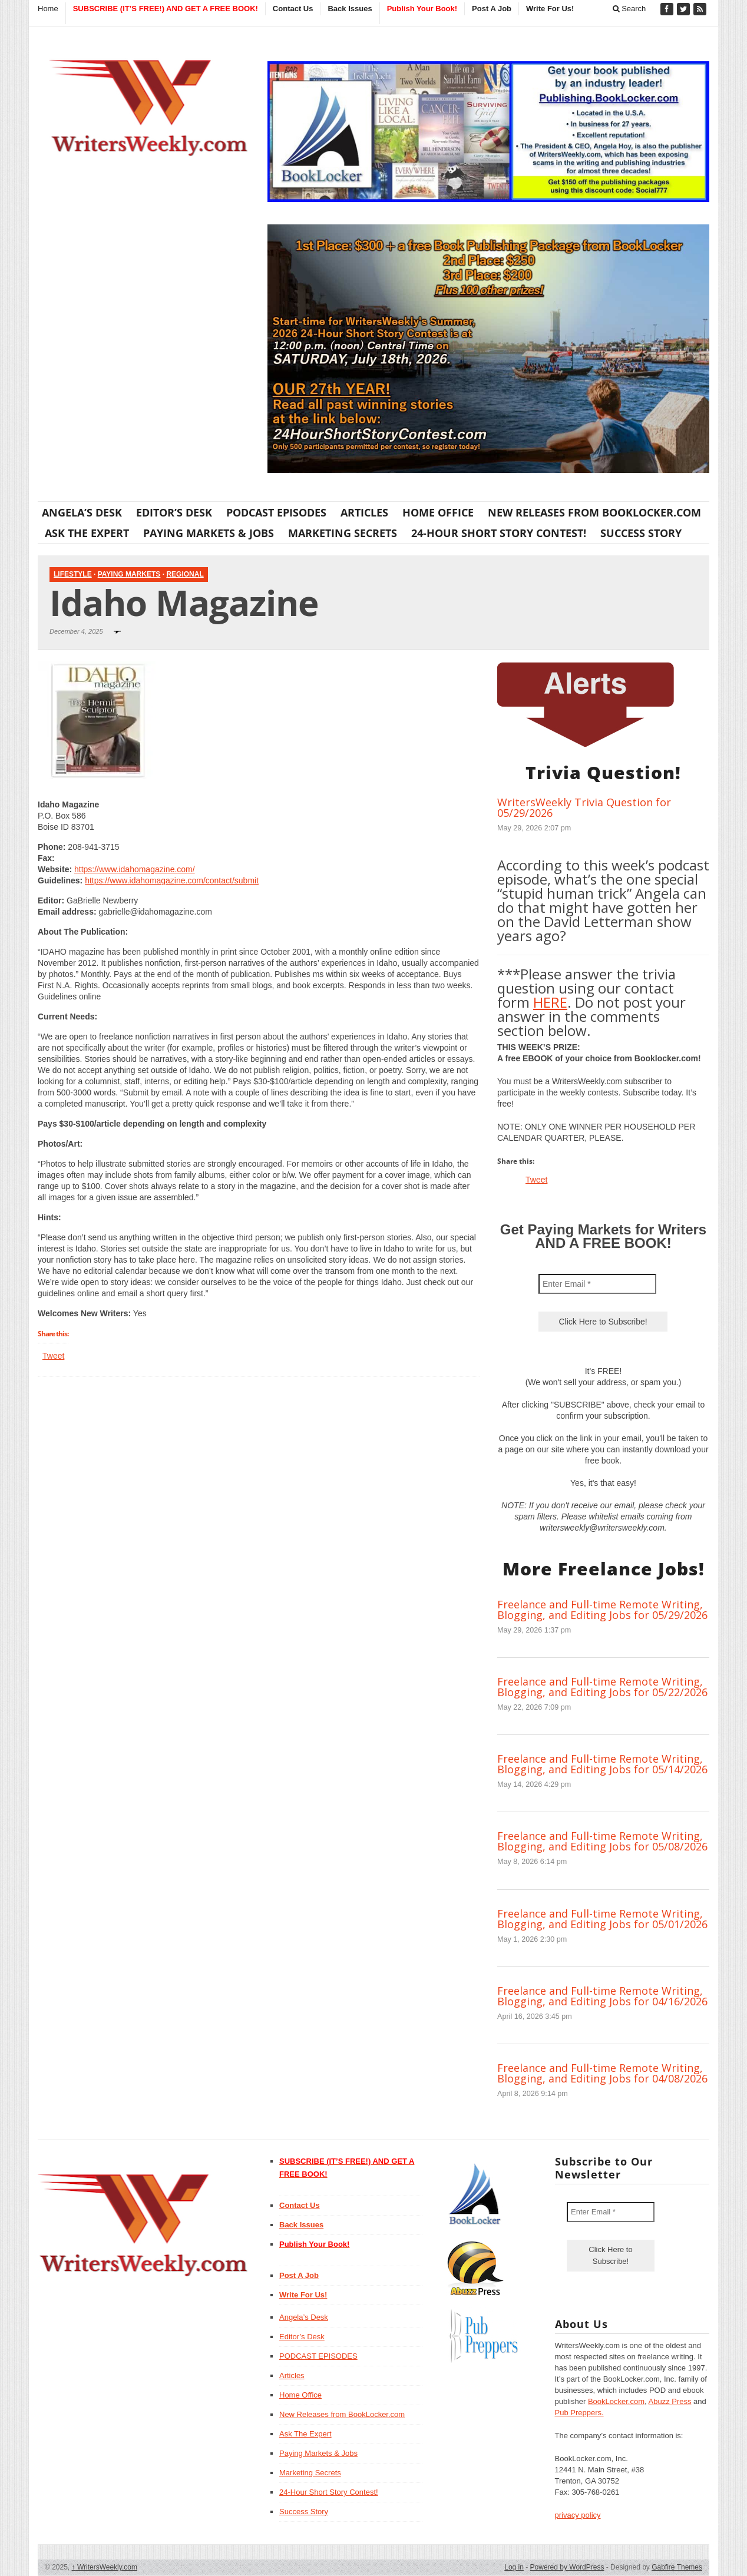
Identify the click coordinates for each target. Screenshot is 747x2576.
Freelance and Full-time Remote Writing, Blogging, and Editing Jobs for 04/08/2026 (602, 2073)
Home (48, 8)
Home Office (438, 512)
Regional (184, 574)
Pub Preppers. (579, 2412)
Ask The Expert (87, 533)
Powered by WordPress (567, 2567)
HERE (550, 1002)
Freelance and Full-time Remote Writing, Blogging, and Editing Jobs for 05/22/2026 (602, 1686)
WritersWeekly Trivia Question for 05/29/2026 (584, 807)
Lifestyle (73, 574)
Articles (364, 512)
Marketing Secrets (342, 533)
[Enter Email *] (597, 1284)
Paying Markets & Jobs (208, 533)
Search (629, 8)
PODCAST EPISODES (276, 512)
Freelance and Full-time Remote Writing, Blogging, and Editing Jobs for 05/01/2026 (602, 1918)
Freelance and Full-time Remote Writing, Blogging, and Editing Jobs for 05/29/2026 (602, 1609)
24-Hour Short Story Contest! (498, 533)
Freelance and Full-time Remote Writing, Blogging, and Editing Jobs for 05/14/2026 (602, 1763)
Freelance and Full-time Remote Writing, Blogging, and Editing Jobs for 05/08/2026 (602, 1841)
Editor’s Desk (174, 512)
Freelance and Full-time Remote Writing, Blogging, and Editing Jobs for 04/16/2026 (602, 1996)
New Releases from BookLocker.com (594, 512)
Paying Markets (129, 574)
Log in (514, 2567)
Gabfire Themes (677, 2567)
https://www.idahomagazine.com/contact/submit (172, 880)
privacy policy (578, 2515)
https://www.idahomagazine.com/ (134, 869)
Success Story (641, 533)
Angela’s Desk (82, 512)
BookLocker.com (616, 2401)
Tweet (53, 1355)
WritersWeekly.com (104, 2567)
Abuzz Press (670, 2401)
